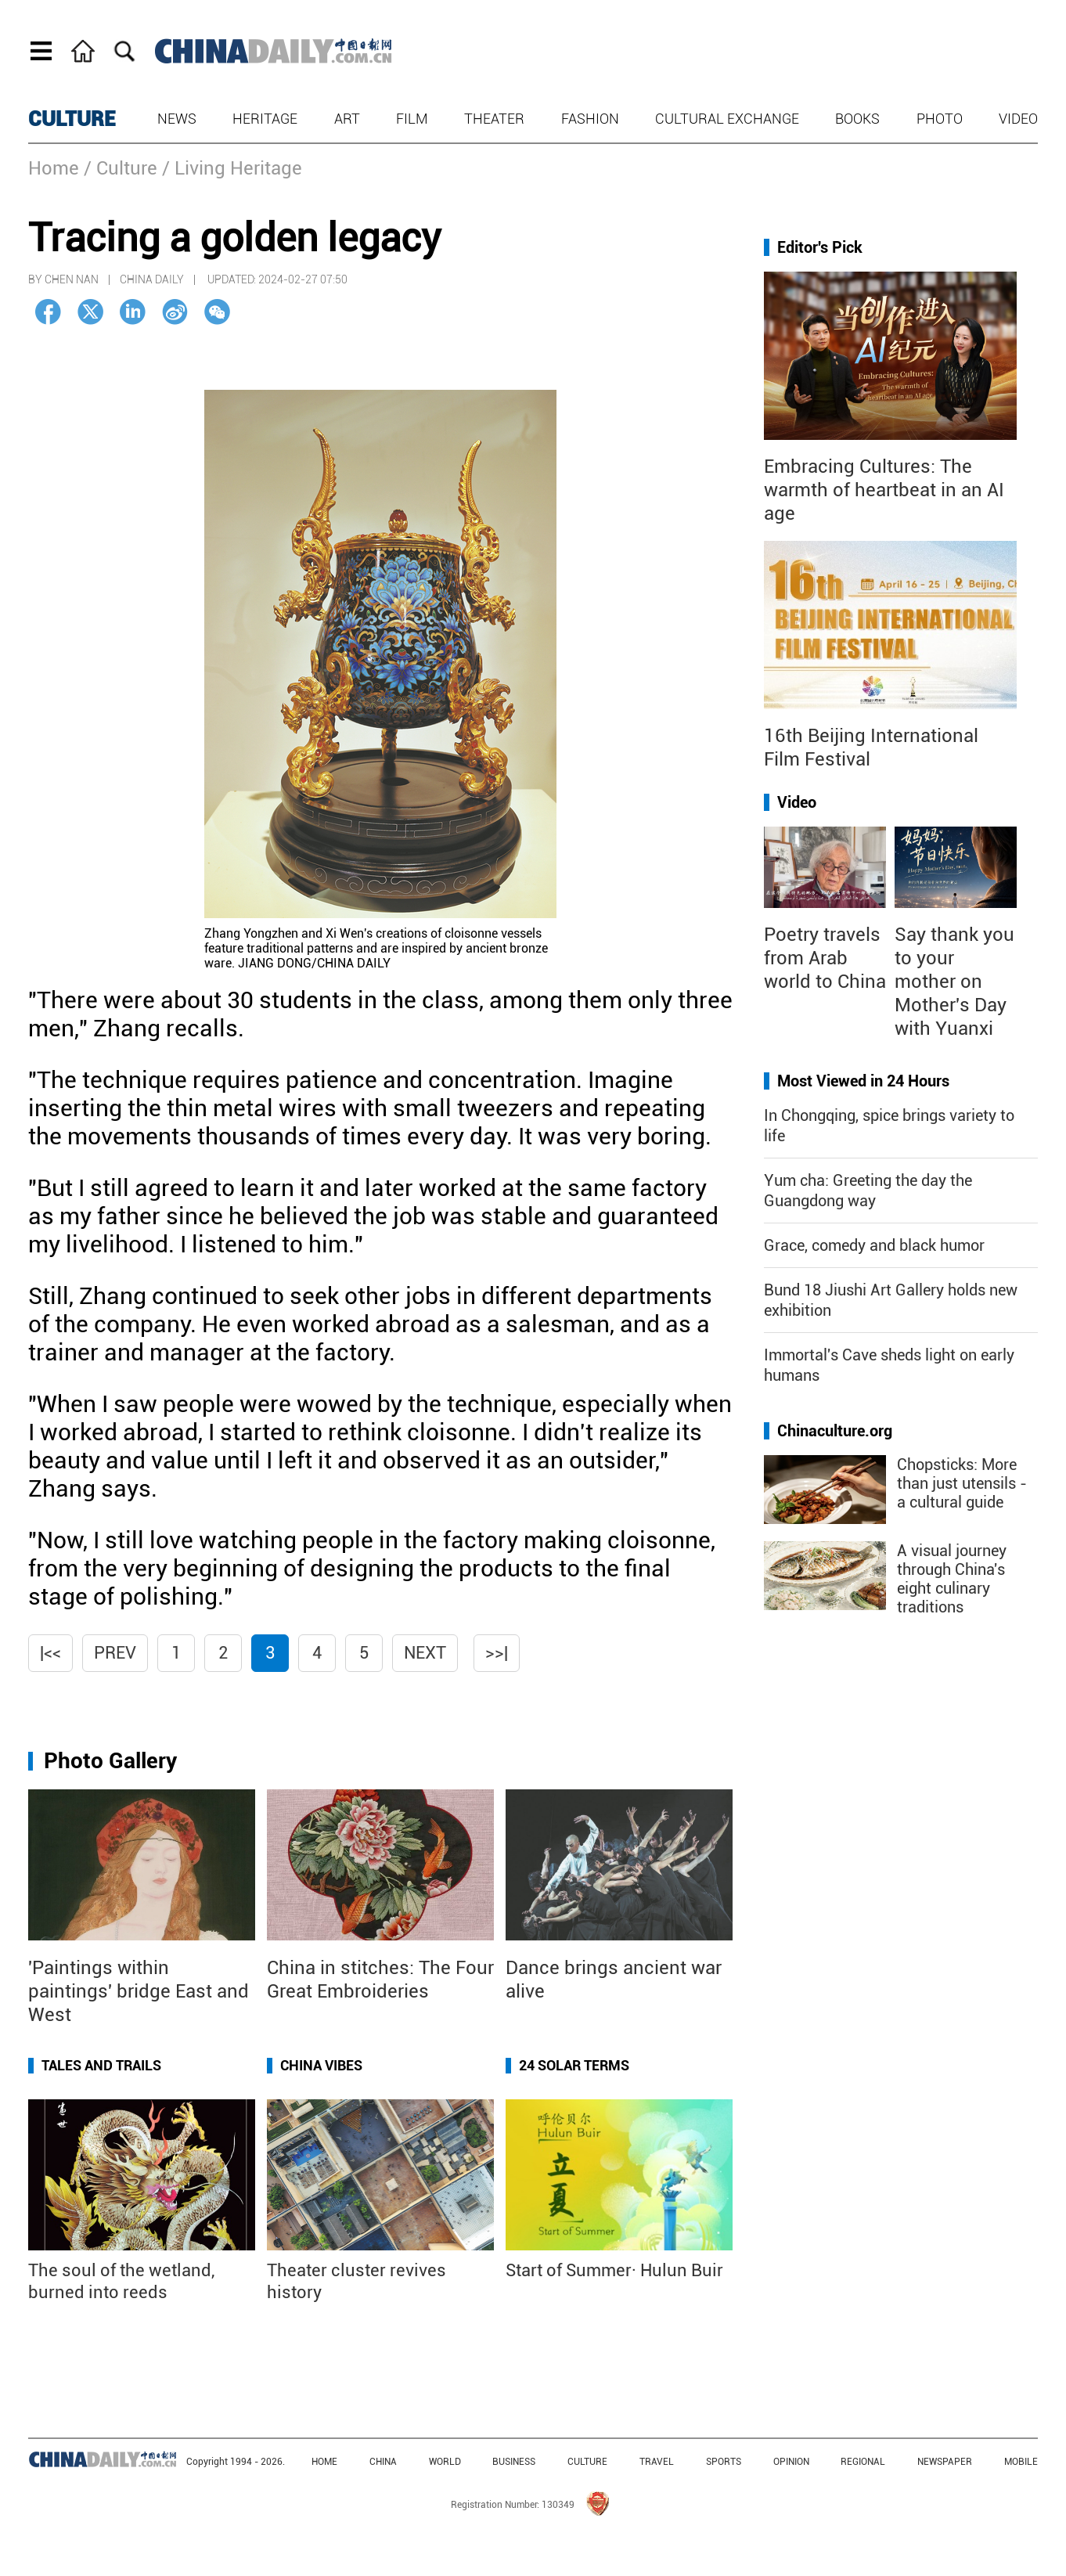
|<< (50, 1653)
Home (53, 168)
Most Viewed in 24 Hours (863, 1081)
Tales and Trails (101, 2065)
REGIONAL (863, 2461)
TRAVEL (656, 2461)
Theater (494, 118)
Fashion (590, 118)
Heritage (264, 118)
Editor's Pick (820, 247)
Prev (115, 1653)
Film (412, 118)
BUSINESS (513, 2461)
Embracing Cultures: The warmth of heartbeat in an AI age (884, 490)
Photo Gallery (110, 1761)
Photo (940, 118)
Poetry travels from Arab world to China (825, 958)
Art (347, 118)
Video (1018, 118)
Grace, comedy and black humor (874, 1245)
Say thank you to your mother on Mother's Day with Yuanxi (954, 981)
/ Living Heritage (232, 168)
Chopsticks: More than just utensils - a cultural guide (962, 1483)
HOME (324, 2461)
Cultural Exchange (727, 118)
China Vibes (321, 2065)
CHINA (383, 2461)
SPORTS (723, 2461)
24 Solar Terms (574, 2065)
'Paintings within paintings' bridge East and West (138, 1991)
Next (425, 1653)
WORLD (445, 2461)
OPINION (791, 2461)
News (176, 118)
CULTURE (72, 119)
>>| (496, 1653)
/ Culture (120, 168)
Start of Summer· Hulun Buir (614, 2270)
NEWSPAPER (944, 2461)
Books (857, 118)
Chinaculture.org (834, 1430)
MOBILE (1021, 2461)
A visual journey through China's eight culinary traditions (952, 1578)
